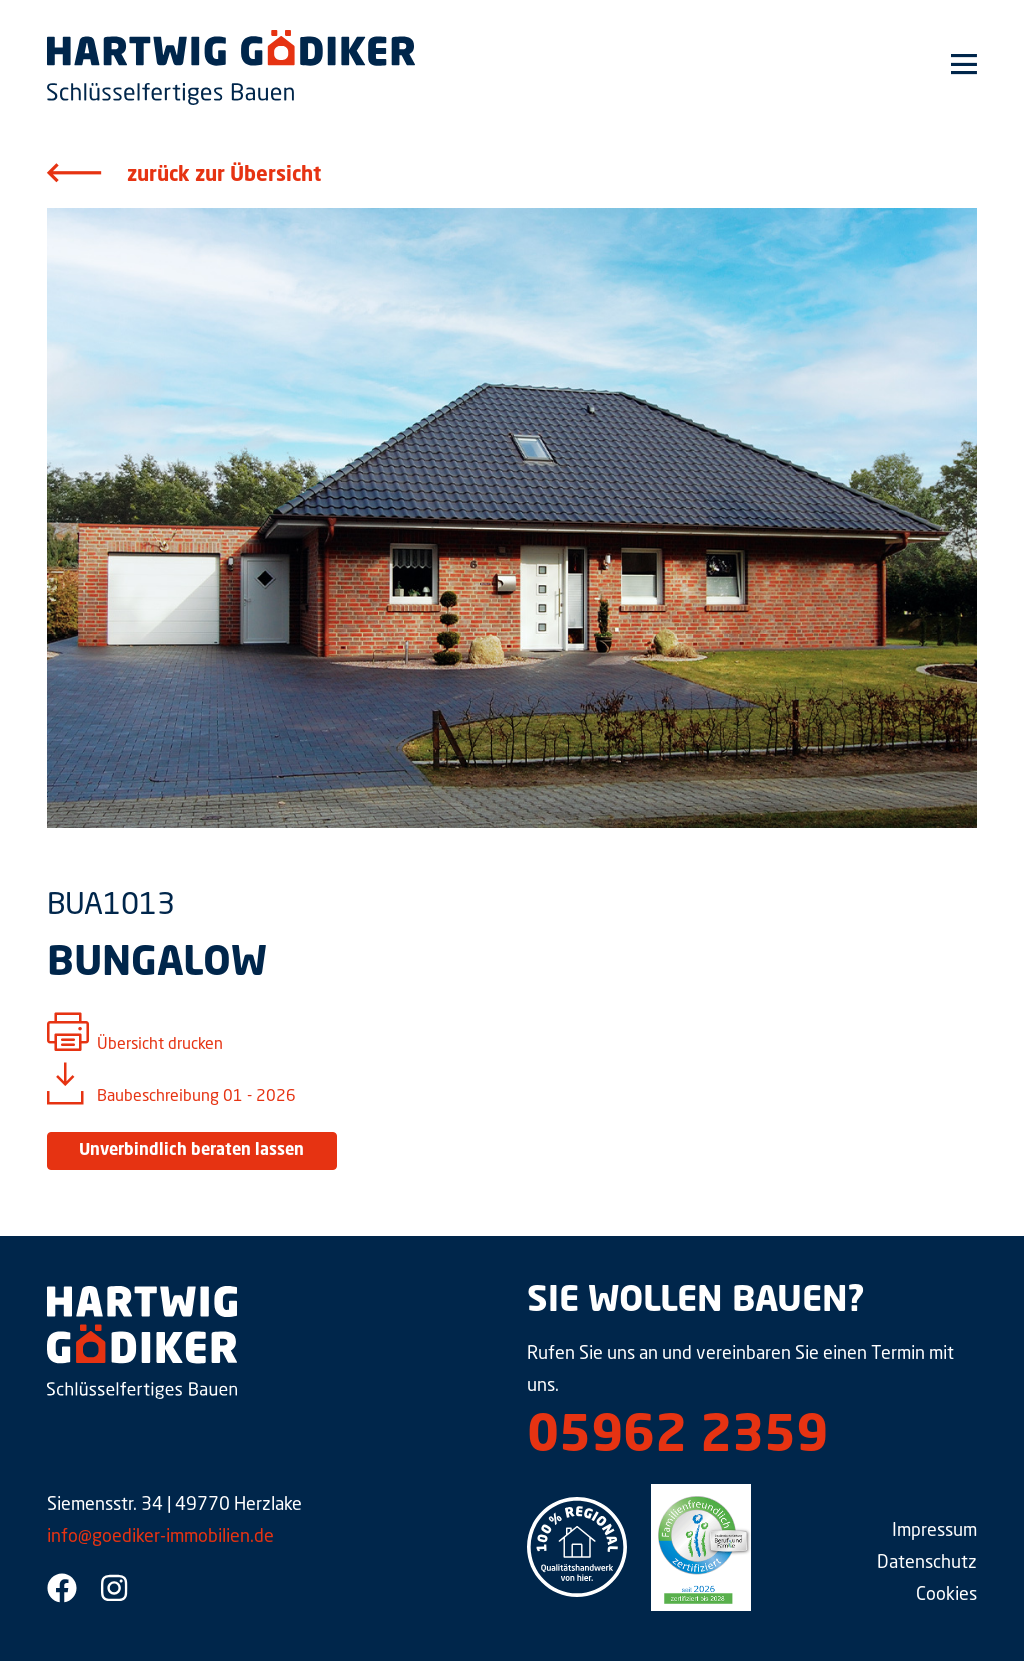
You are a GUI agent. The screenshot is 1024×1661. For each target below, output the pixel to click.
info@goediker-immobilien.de (160, 1537)
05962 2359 (677, 1438)
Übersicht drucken (160, 1045)
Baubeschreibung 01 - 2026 (196, 1097)
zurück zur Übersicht (224, 176)
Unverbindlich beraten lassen (191, 1151)
